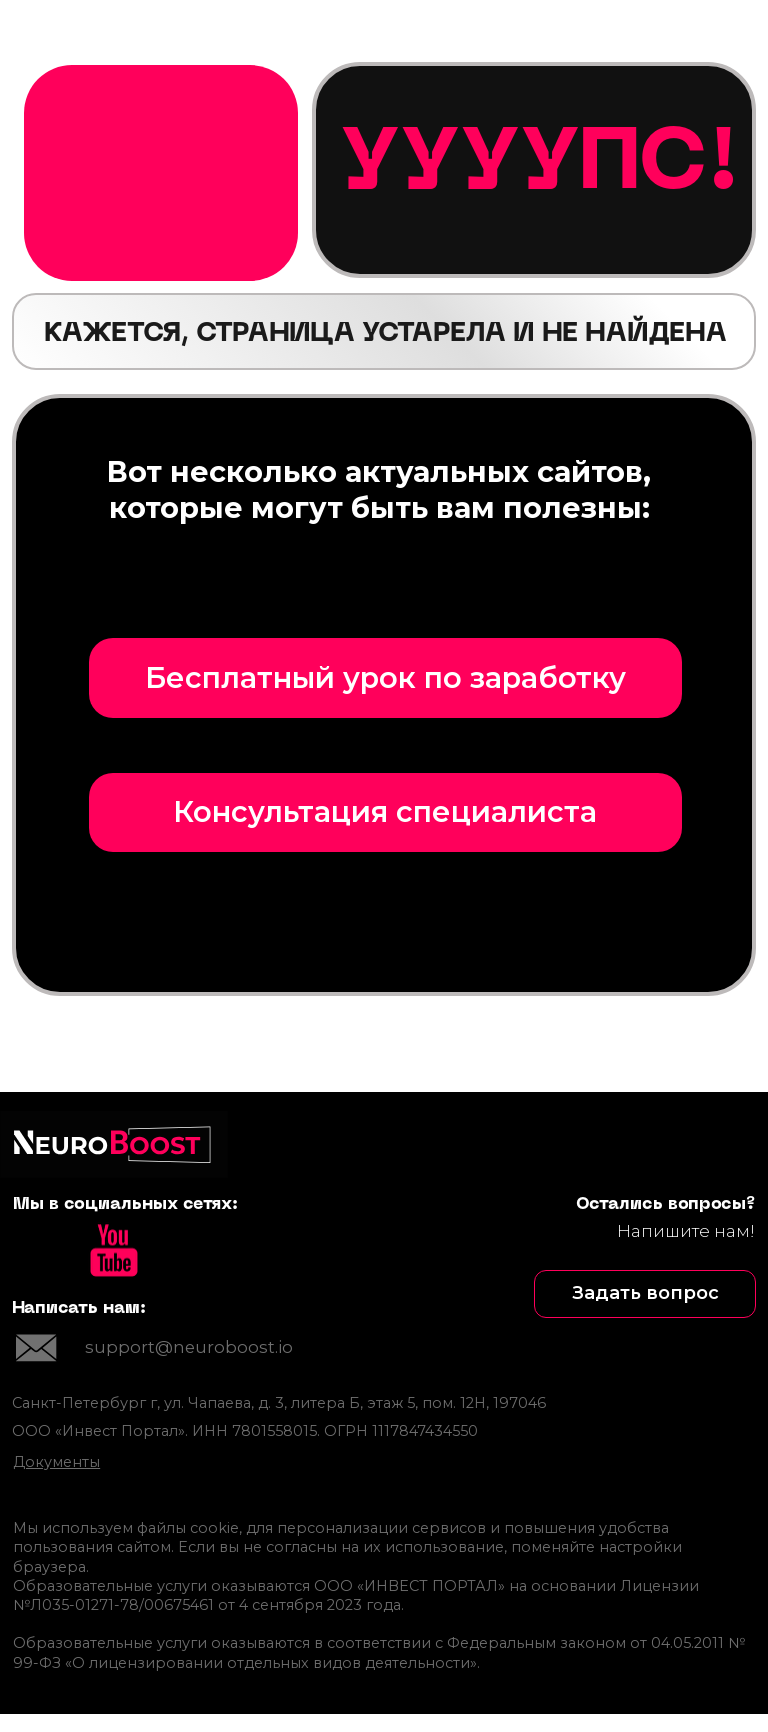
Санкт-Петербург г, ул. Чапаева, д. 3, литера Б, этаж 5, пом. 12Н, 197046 (279, 1403)
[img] (36, 1348)
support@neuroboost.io (189, 1347)
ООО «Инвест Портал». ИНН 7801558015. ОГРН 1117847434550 (245, 1431)
